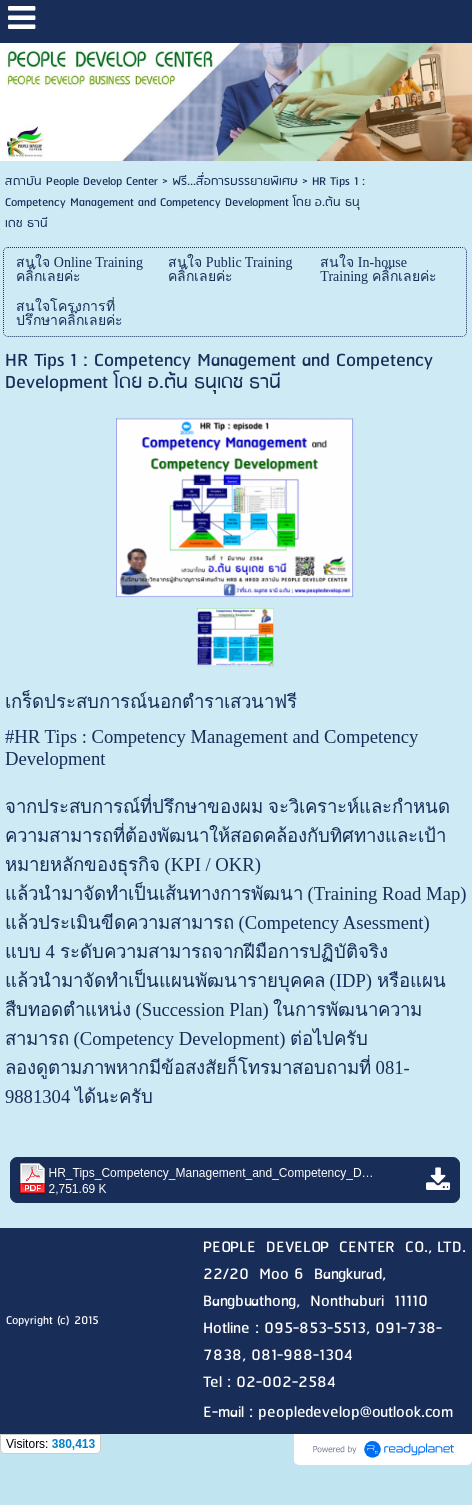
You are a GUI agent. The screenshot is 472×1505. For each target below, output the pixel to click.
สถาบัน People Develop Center (81, 181)
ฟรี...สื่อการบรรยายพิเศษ (235, 181)
